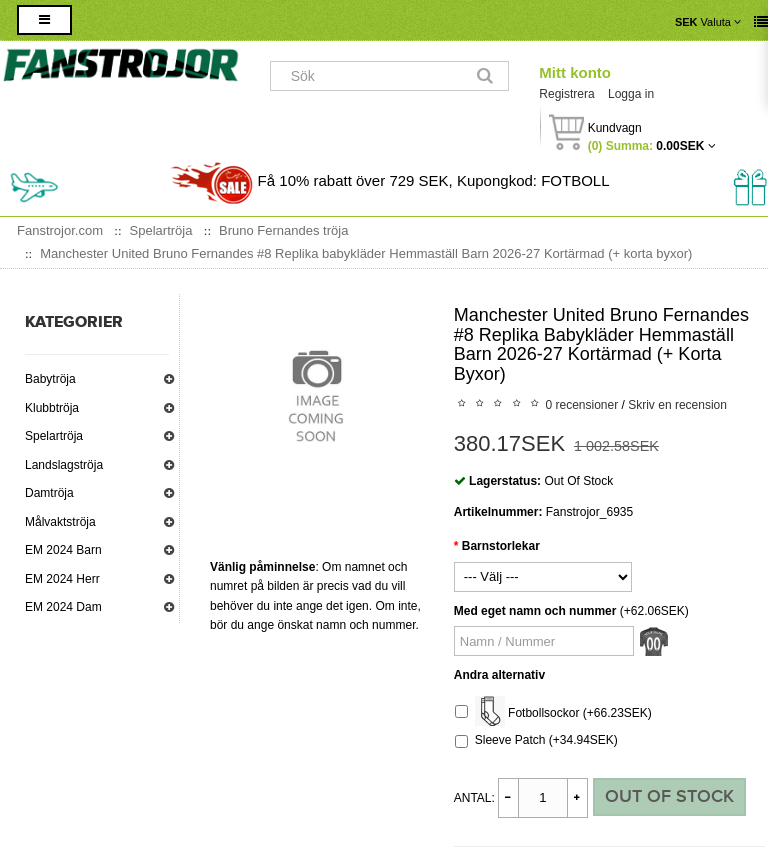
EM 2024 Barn (63, 550)
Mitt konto (575, 72)
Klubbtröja (52, 408)
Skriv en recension (677, 405)
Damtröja (49, 493)
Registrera (566, 94)
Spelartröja (54, 436)
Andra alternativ (499, 675)
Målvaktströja (60, 522)
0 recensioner (581, 405)
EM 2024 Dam (63, 607)
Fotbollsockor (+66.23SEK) (553, 713)
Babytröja (50, 379)
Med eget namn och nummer (535, 611)
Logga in (631, 94)
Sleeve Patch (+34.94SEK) (536, 740)
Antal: (474, 798)
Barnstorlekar (501, 546)
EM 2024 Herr (62, 579)
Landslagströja (64, 465)
